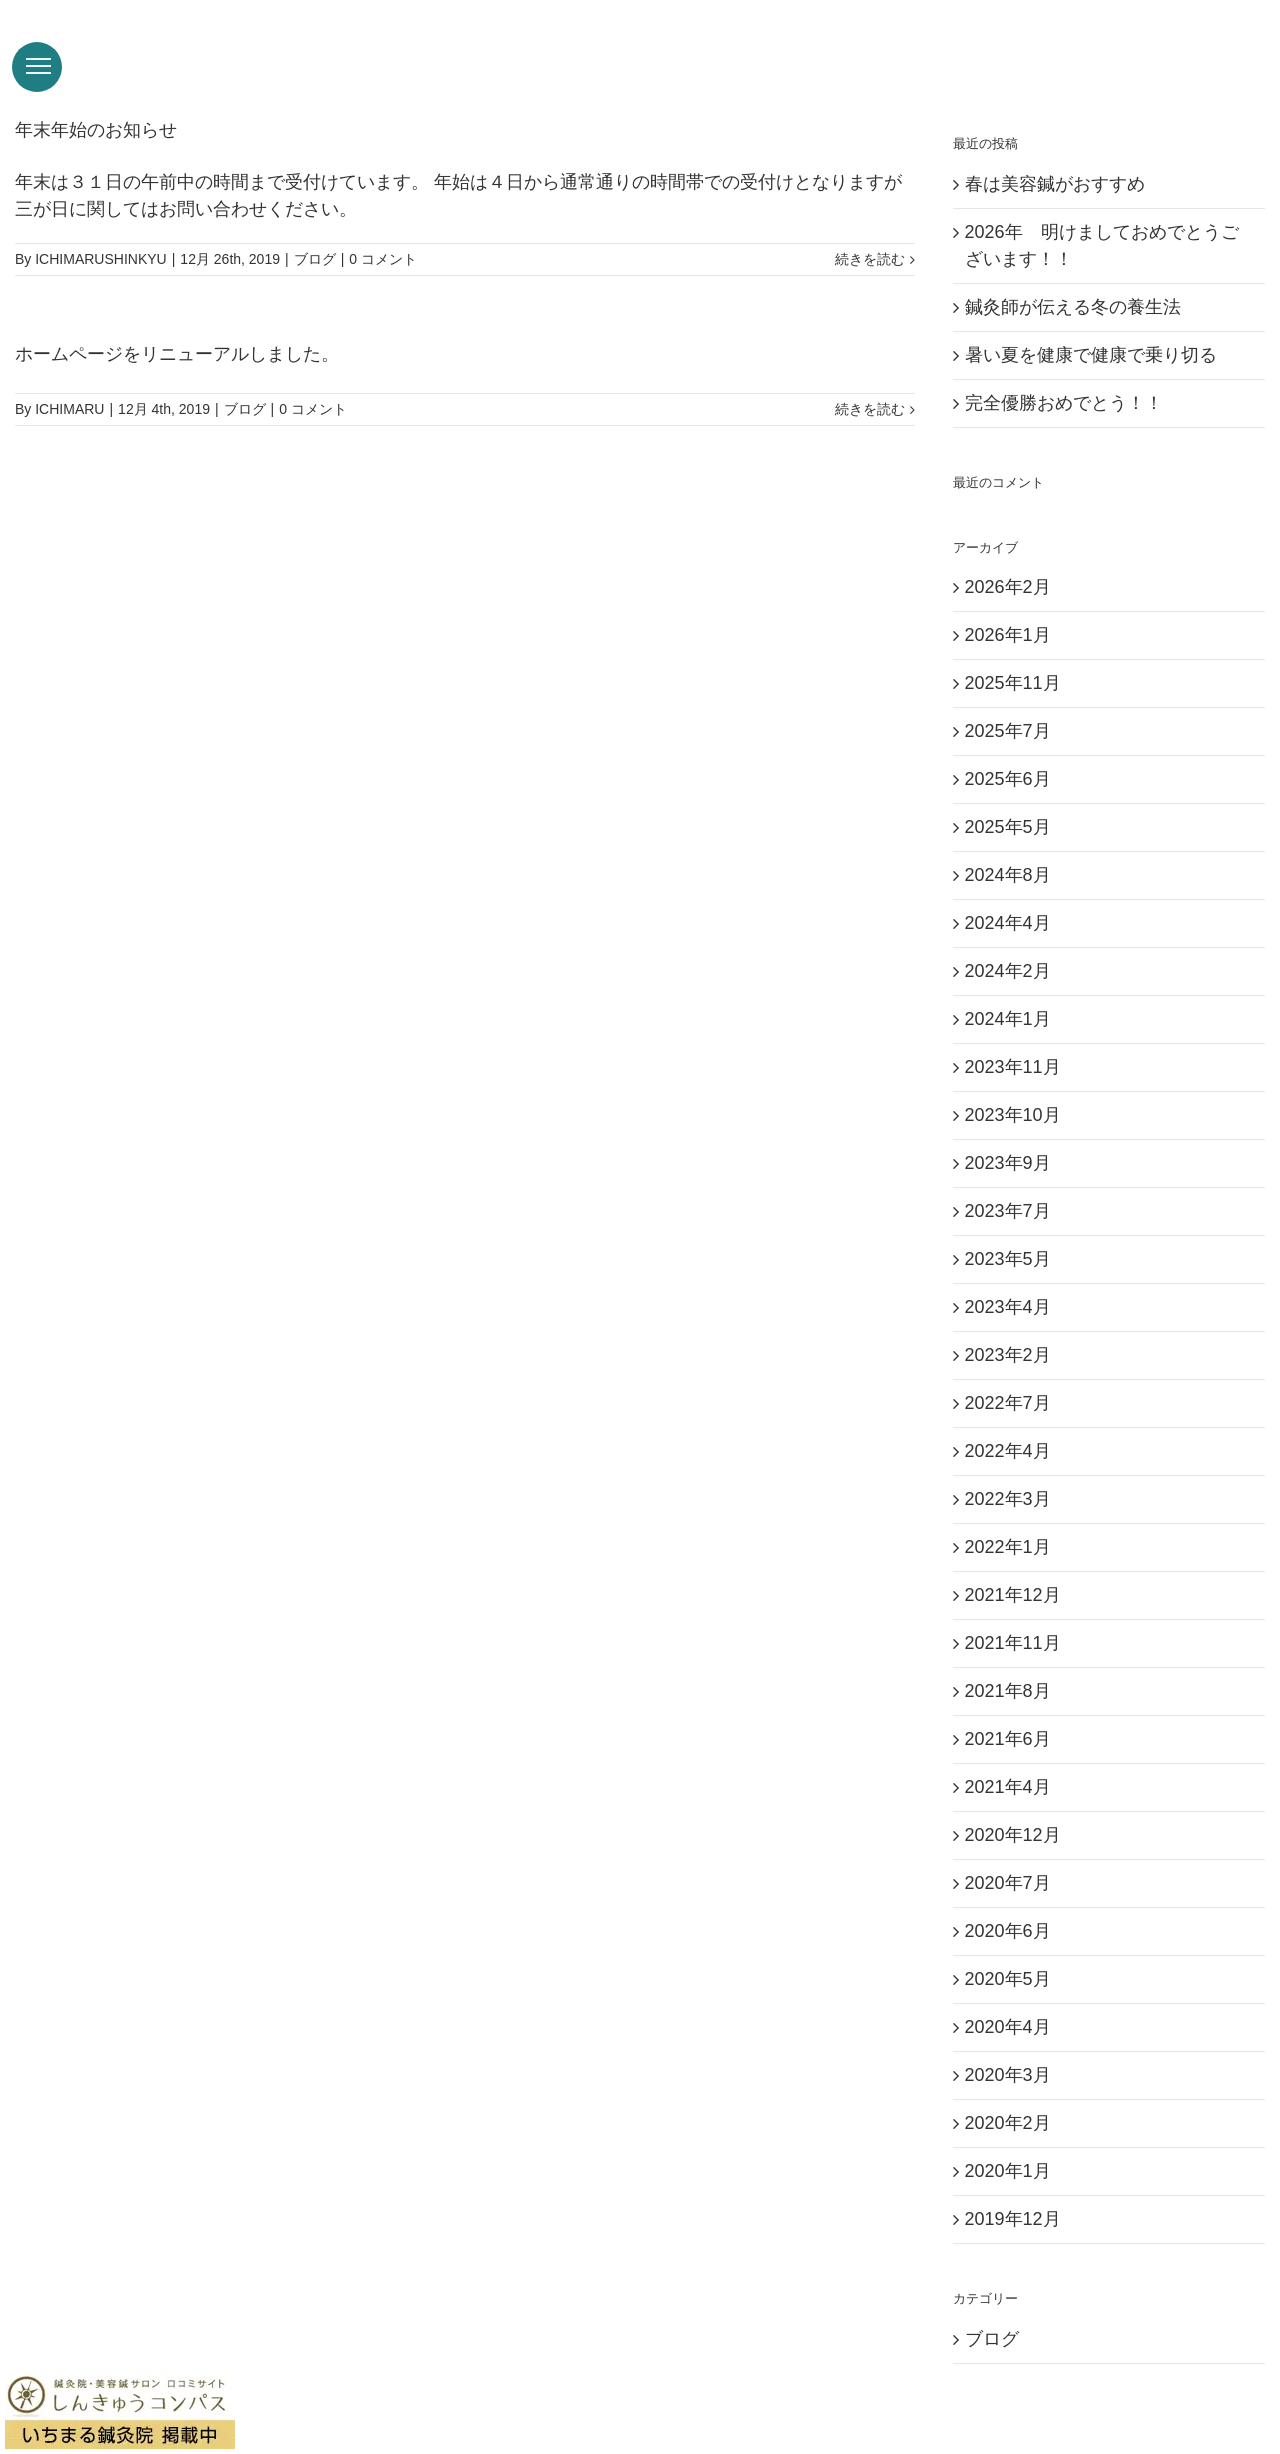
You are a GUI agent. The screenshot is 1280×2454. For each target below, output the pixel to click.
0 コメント (383, 281)
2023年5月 (1008, 1281)
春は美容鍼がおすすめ (1055, 206)
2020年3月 (1008, 2097)
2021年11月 (1013, 1665)
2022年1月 (1008, 1569)
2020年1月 (1008, 2193)
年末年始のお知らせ (96, 152)
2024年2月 (1008, 993)
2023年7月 (1008, 1233)
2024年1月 (1008, 1041)
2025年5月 (1008, 849)
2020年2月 (1008, 2145)
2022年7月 (1008, 1425)
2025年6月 (1008, 801)
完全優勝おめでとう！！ (1064, 425)
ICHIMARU (69, 431)
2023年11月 (1013, 1089)
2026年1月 (1008, 657)
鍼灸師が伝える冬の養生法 (1073, 329)
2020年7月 (1008, 1905)
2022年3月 (1008, 1521)
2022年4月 (1008, 1473)
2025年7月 (1008, 753)
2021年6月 (1008, 1761)
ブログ (315, 281)
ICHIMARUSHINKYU (100, 281)
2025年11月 (1013, 705)
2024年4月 (1008, 945)
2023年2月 (1008, 1377)
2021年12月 (1013, 1617)
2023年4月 (1008, 1329)
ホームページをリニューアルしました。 (177, 376)
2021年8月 (1008, 1713)
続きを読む (870, 281)
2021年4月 (1008, 1809)
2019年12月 (1013, 2241)
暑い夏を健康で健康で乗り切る (1091, 377)
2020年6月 (1008, 1953)
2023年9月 (1008, 1185)
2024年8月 (1008, 897)
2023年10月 (1013, 1137)
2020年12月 (1013, 1857)
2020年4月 (1008, 2049)
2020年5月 (1008, 2001)
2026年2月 (1008, 609)
